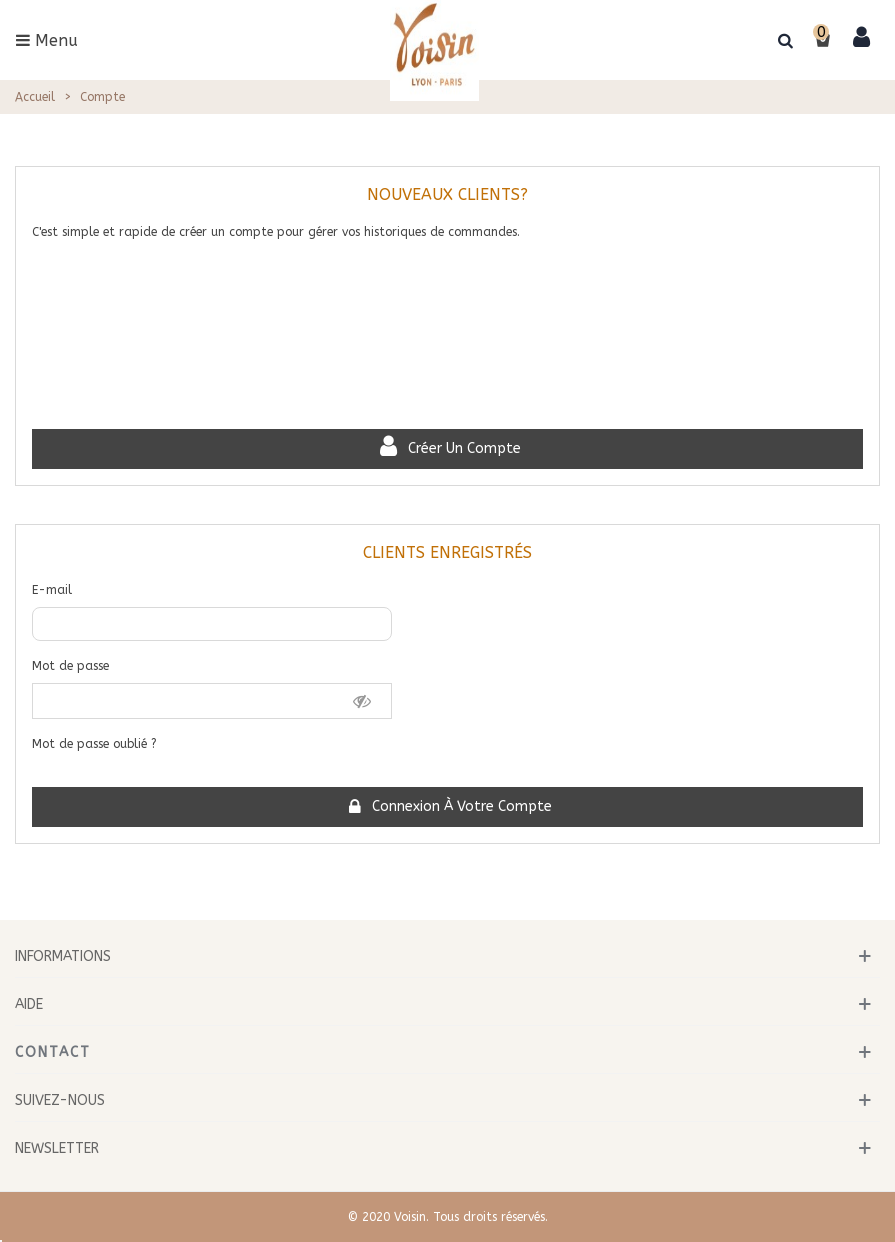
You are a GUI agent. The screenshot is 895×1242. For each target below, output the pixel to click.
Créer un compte (448, 448)
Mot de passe (70, 666)
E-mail (52, 590)
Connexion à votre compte (449, 807)
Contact (53, 1052)
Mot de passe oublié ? (94, 744)
